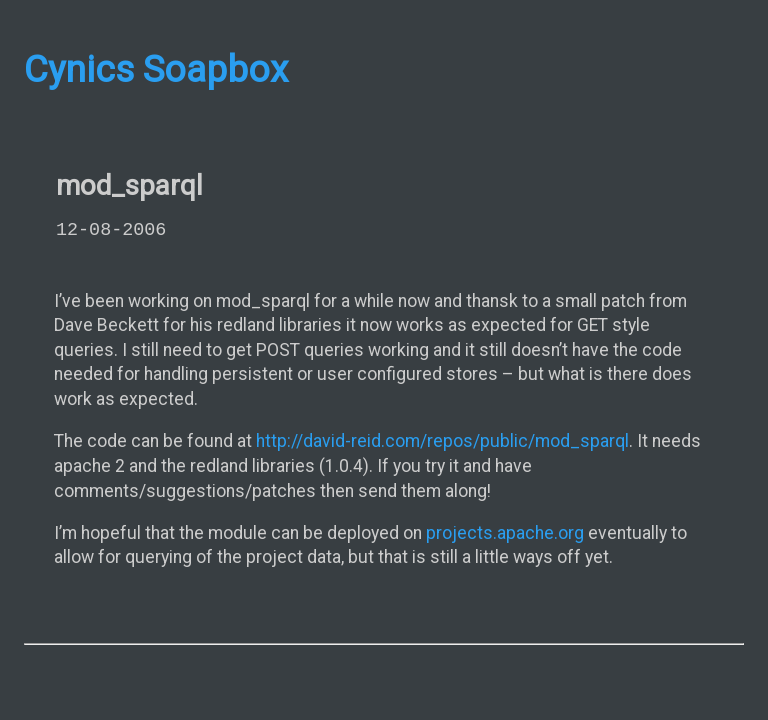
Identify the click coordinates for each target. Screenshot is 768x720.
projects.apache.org (505, 533)
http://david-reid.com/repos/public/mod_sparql (442, 441)
